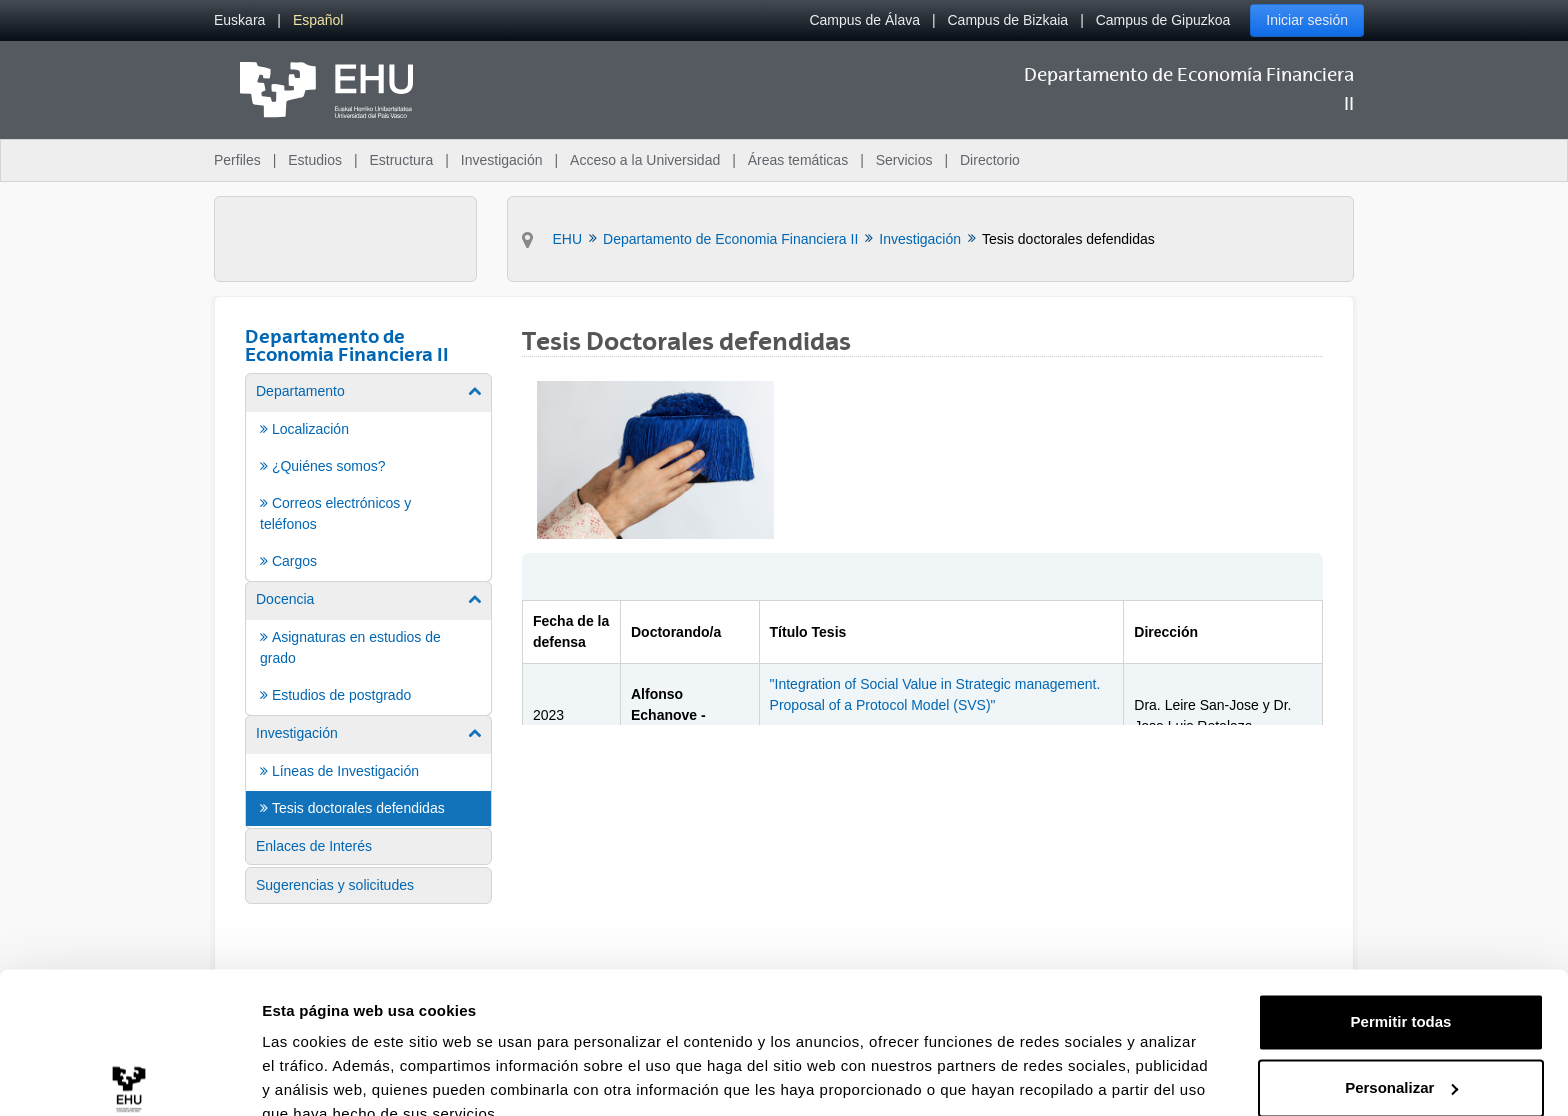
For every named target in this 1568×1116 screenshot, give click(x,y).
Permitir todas (1401, 929)
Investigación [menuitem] (502, 160)
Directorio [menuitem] (990, 160)
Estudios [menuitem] (315, 160)
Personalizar (1401, 994)
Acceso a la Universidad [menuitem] (645, 160)
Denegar (1401, 1060)
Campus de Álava (864, 20)
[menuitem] (239, 20)
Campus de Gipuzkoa (1163, 20)
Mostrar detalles (320, 1076)
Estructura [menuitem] (401, 160)
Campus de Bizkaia (1008, 20)
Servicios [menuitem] (904, 160)
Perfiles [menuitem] (237, 160)
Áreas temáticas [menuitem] (798, 160)
